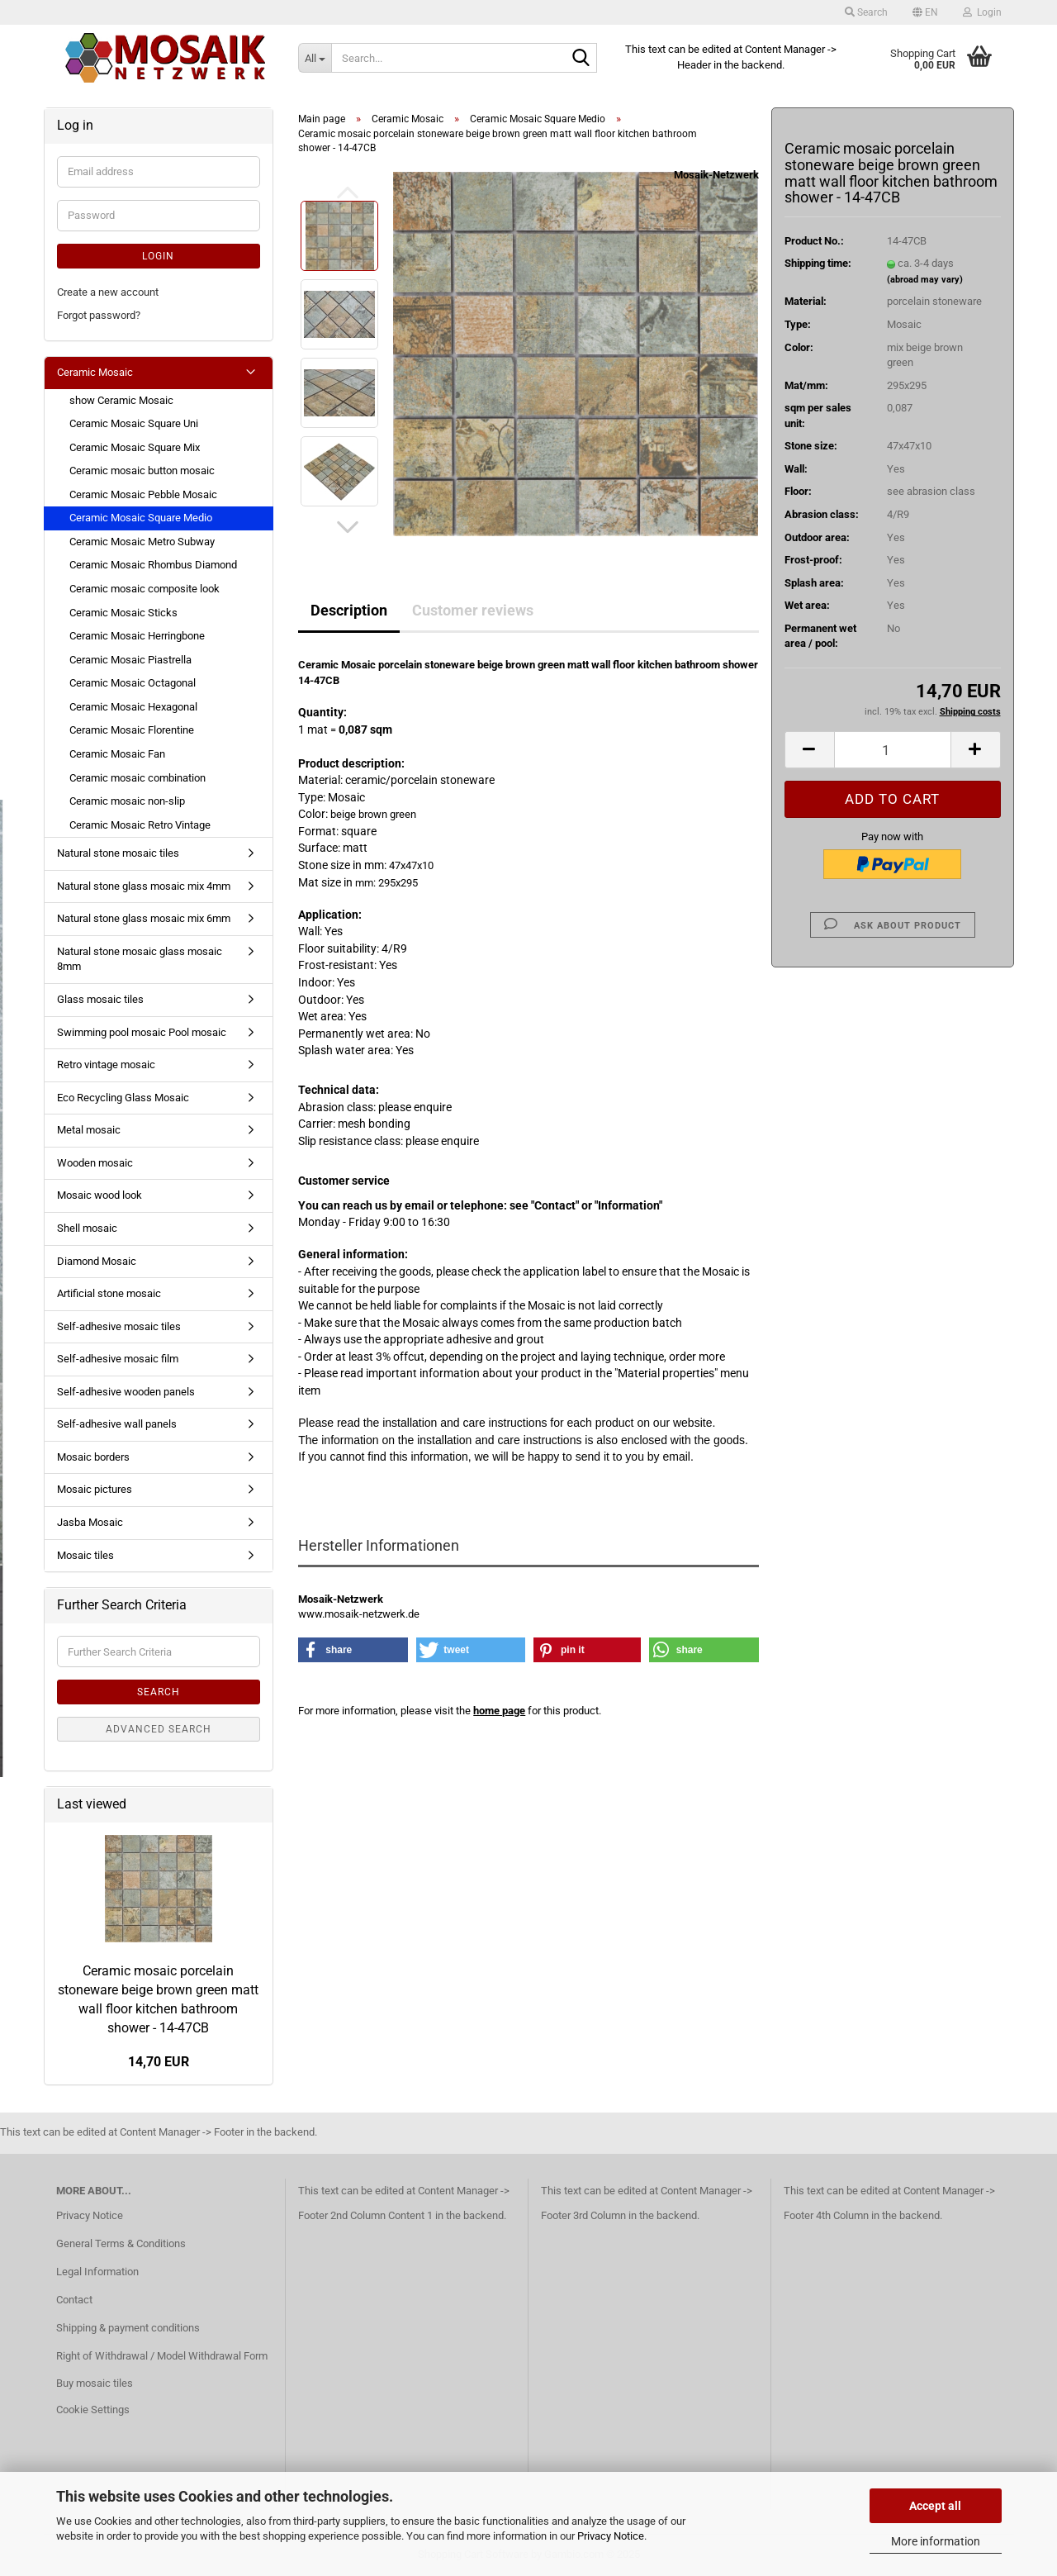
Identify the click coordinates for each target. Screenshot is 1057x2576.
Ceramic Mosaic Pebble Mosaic (143, 494)
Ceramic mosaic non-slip (127, 801)
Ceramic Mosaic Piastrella (130, 660)
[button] (925, 12)
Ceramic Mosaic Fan (117, 754)
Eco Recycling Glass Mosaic (123, 1097)
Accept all (935, 2505)
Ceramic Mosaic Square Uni (133, 423)
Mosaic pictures (94, 1489)
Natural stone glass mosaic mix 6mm (143, 918)
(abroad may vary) (925, 279)
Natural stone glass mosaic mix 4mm (143, 886)
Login (158, 256)
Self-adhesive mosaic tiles (119, 1326)
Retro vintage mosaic (106, 1064)
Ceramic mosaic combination (137, 778)
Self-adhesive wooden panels (126, 1391)
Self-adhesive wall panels (117, 1424)
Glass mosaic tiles (100, 999)
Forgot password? (98, 315)
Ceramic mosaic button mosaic (142, 470)
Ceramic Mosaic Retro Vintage (140, 825)
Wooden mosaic (95, 1163)
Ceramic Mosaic (95, 372)
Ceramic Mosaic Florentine (131, 730)
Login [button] (982, 12)
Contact (74, 2299)
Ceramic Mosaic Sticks (123, 612)
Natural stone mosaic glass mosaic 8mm (139, 959)
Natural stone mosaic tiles (118, 853)
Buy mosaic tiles (94, 2383)
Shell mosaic (87, 1228)
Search (158, 1692)
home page (499, 1710)
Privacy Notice (610, 2536)
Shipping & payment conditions (128, 2328)
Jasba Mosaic (90, 1522)
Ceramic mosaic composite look (144, 588)
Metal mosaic (89, 1130)
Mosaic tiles (85, 1555)
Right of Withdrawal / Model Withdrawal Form (162, 2356)
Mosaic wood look (99, 1195)
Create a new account (108, 292)
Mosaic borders (93, 1457)
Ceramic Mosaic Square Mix (134, 447)
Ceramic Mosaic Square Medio (140, 517)
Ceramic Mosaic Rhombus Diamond (153, 564)
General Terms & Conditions (121, 2243)
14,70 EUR (158, 2062)
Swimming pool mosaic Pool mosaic (141, 1032)
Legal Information (97, 2271)
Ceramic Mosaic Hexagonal (133, 707)
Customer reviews (472, 610)
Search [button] (866, 12)
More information (935, 2541)
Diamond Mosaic (96, 1261)
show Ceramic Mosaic (121, 400)
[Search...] (314, 58)
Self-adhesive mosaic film (117, 1358)
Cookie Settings (93, 2409)
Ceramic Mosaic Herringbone (137, 636)
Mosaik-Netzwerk (716, 175)
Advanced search (158, 1729)
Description (348, 610)
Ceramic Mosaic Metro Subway (142, 541)
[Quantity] (892, 749)
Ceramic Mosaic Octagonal (132, 683)
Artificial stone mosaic (109, 1293)
